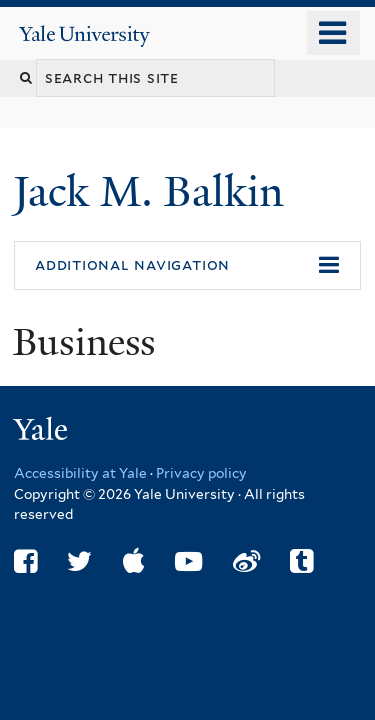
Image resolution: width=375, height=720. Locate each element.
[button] (187, 266)
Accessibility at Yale (80, 473)
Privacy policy (201, 473)
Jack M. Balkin (154, 191)
